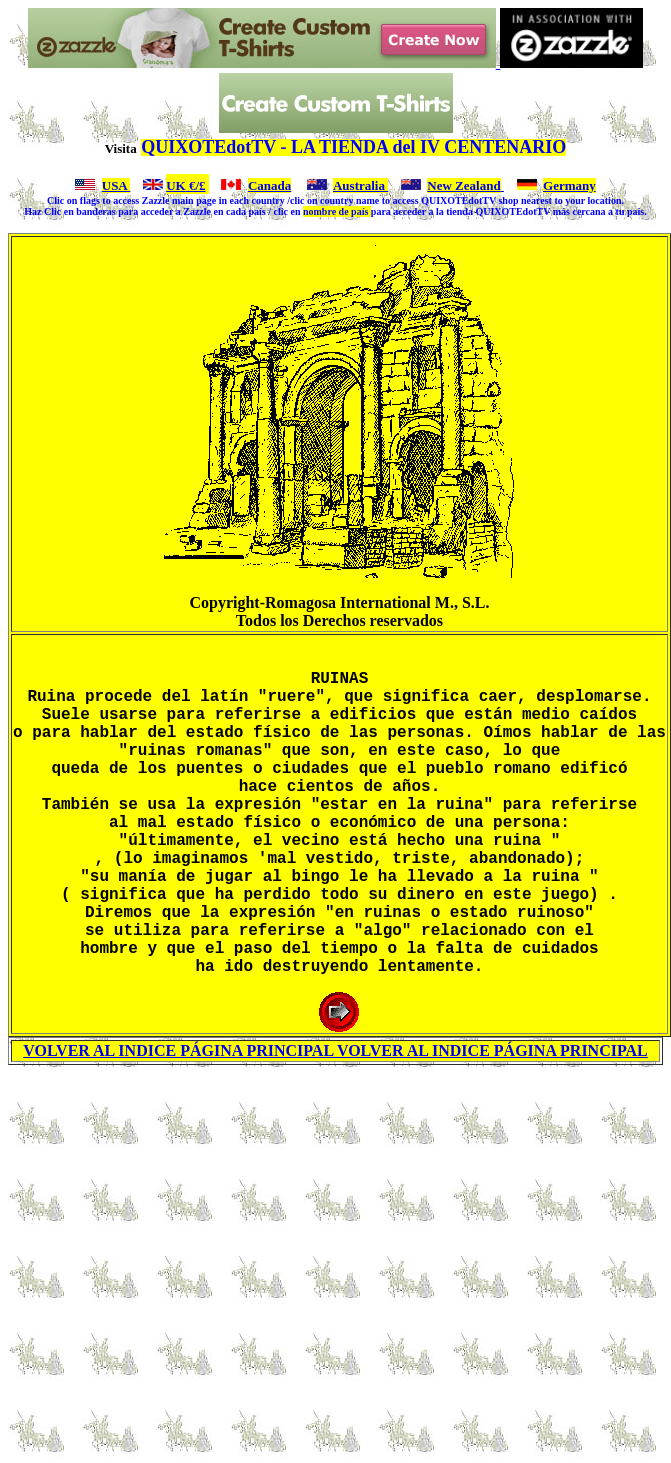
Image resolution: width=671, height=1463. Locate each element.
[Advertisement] (336, 1307)
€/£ (196, 185)
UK (176, 185)
